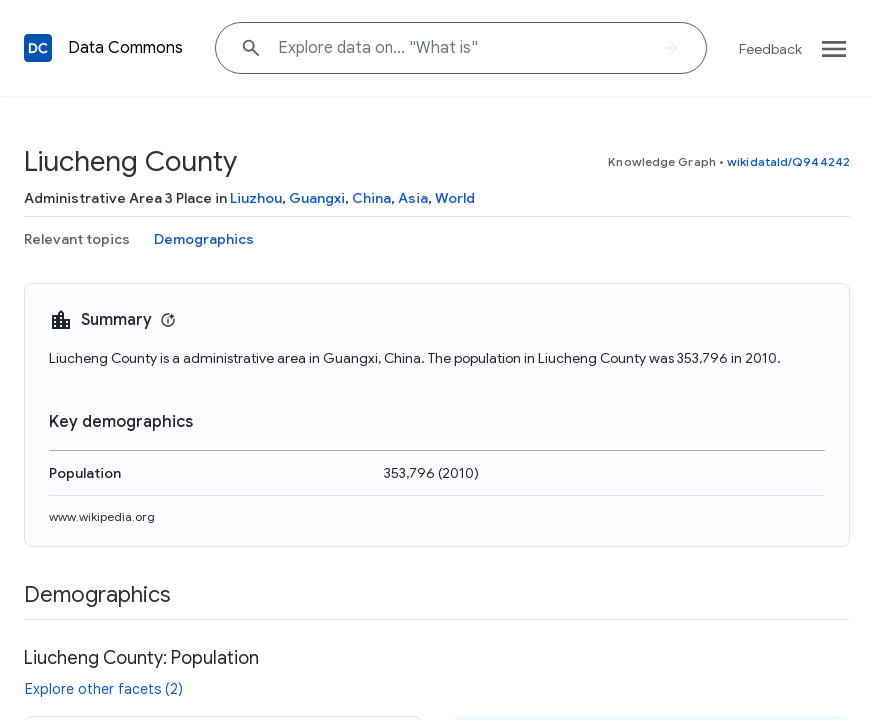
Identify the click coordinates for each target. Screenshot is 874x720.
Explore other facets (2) (104, 689)
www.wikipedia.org (102, 516)
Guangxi (317, 198)
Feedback (770, 49)
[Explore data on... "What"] (461, 48)
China (371, 198)
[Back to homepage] (38, 48)
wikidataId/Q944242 (788, 161)
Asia (413, 198)
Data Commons (125, 48)
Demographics (204, 239)
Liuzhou (256, 198)
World (455, 198)
